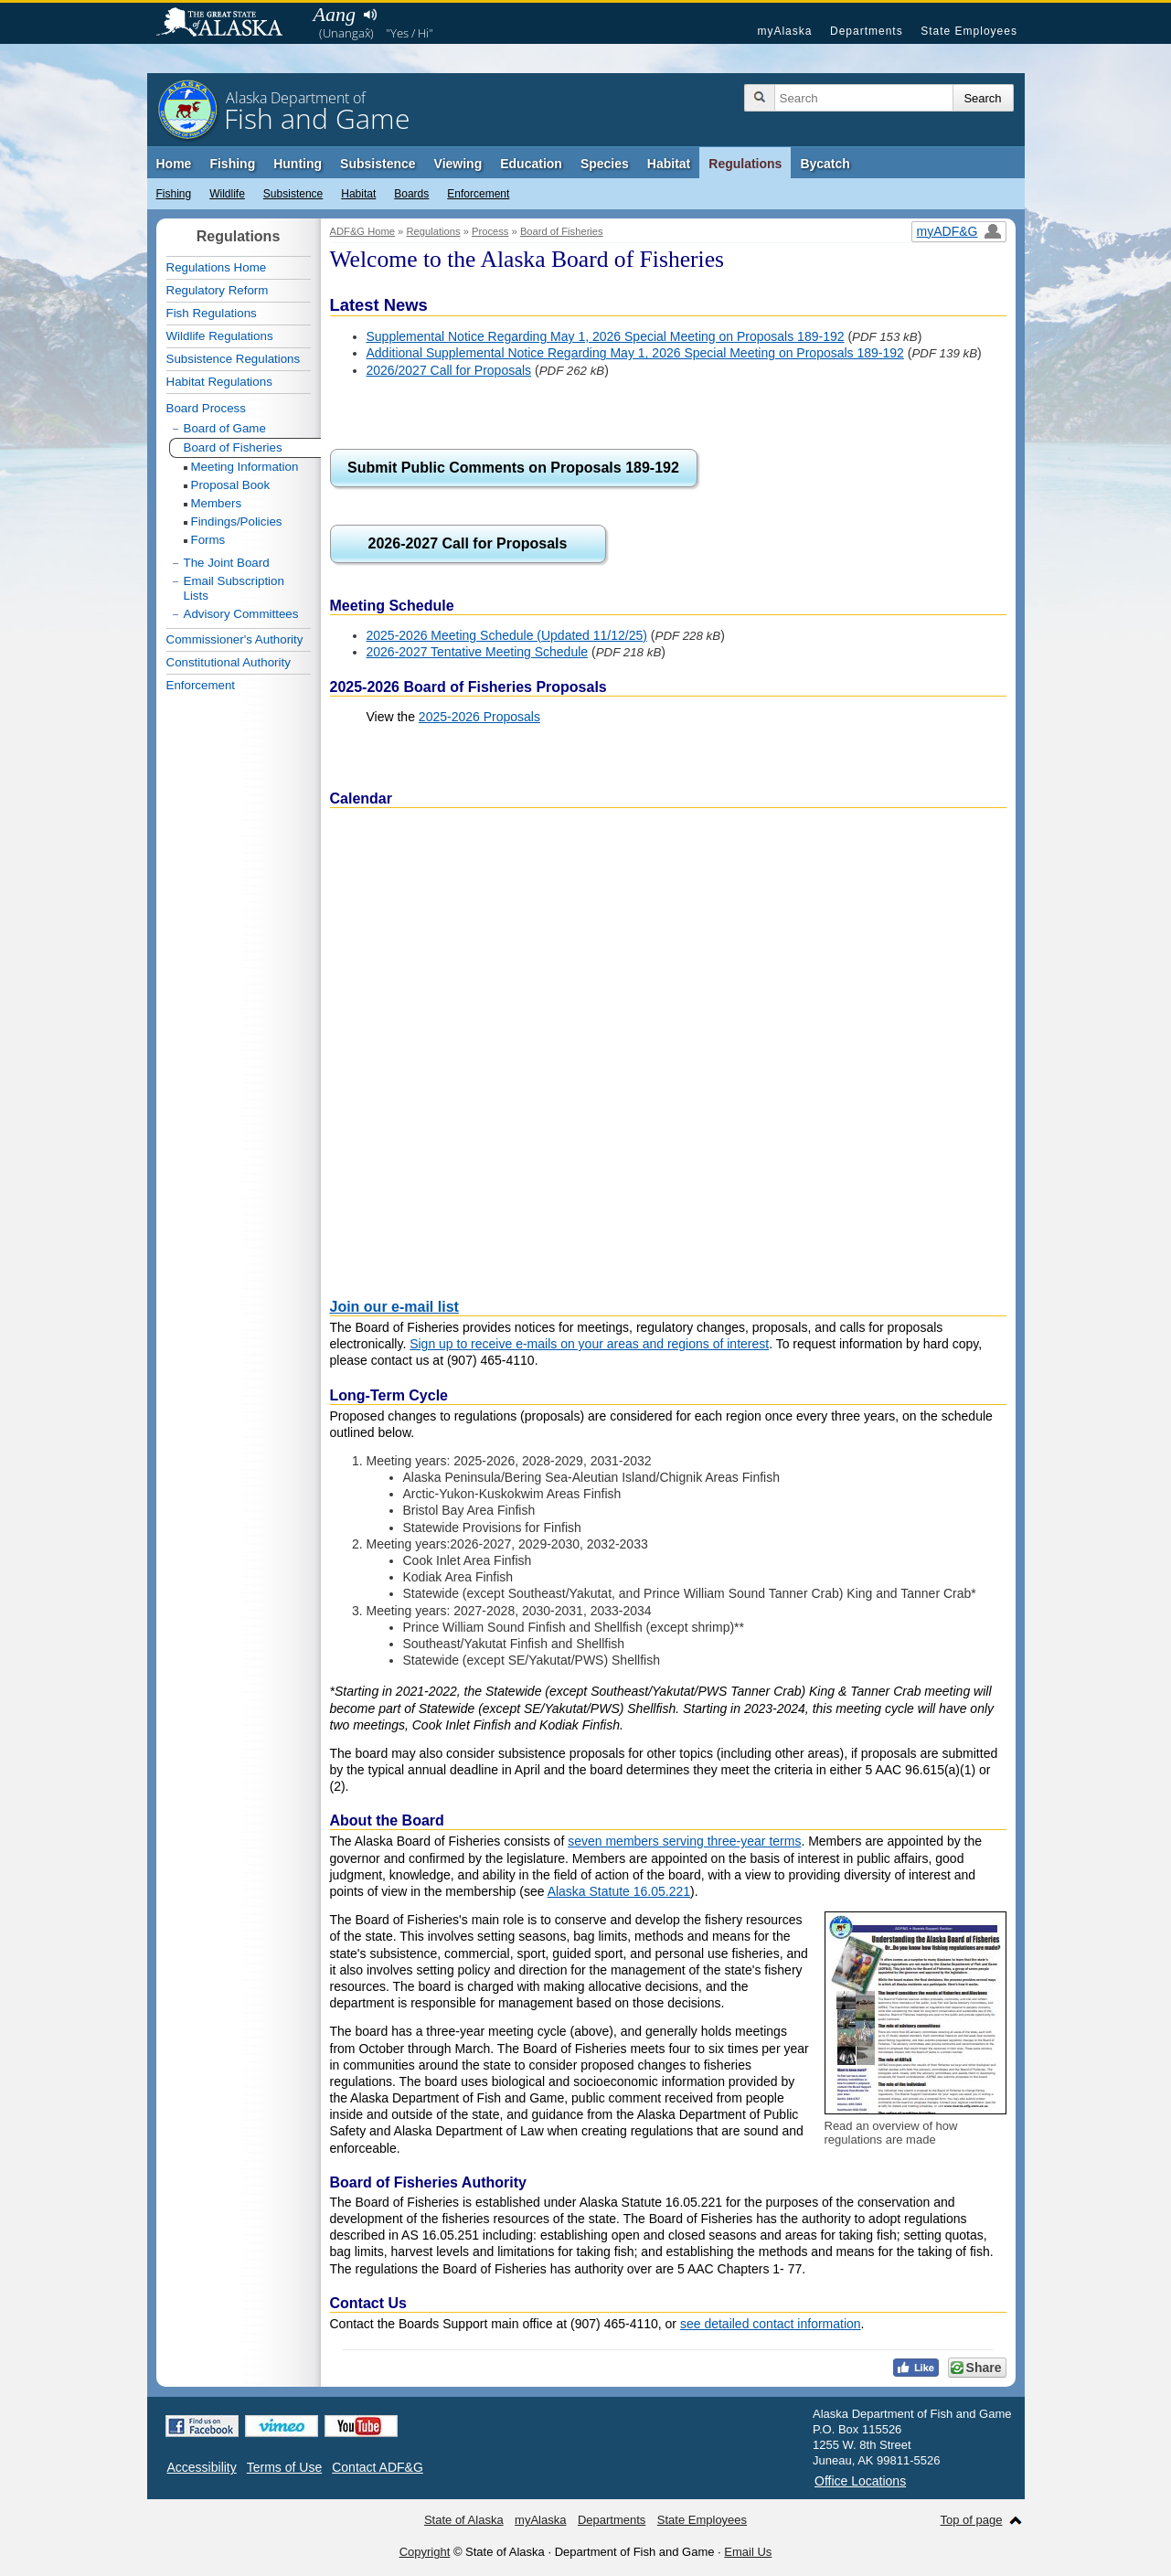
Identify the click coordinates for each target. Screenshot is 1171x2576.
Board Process (206, 408)
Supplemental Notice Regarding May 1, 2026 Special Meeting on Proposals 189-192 (606, 336)
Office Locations (860, 2481)
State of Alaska (228, 23)
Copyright (425, 2552)
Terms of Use (284, 2467)
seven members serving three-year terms (684, 1841)
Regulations (745, 163)
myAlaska (784, 31)
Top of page (972, 2520)
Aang (335, 14)
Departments (866, 31)
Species (604, 163)
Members (216, 503)
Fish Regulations (211, 313)
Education (531, 163)
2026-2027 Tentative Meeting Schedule (478, 651)
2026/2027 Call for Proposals (449, 370)
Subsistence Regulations (233, 359)
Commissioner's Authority (234, 639)
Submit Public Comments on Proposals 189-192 (513, 467)
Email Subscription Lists (234, 588)
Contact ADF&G (377, 2467)
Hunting (297, 163)
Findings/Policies (236, 521)
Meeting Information (245, 467)
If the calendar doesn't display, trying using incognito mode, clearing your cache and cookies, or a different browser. (668, 1048)
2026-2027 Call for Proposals (468, 543)
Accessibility (202, 2467)
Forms (208, 540)
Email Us (748, 2552)
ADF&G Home (363, 231)
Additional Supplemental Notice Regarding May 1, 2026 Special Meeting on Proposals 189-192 (635, 353)
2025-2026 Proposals (479, 716)
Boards (411, 193)
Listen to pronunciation (370, 14)
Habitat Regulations (219, 382)
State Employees (969, 31)
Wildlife (227, 193)
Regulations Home (216, 267)
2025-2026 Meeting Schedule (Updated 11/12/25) (507, 635)
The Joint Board (227, 562)
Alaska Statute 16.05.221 (619, 1891)
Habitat (668, 163)
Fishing (232, 163)
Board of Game (225, 428)
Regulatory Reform (217, 290)
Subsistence (377, 163)
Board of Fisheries (561, 231)
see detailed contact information (770, 2323)
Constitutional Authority (228, 662)
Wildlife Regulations (219, 336)
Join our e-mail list (394, 1307)
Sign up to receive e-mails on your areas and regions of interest (589, 1343)
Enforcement (478, 193)
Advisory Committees (241, 614)
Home (174, 163)
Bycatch (824, 163)
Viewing (458, 163)
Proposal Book (231, 485)
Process (490, 231)
